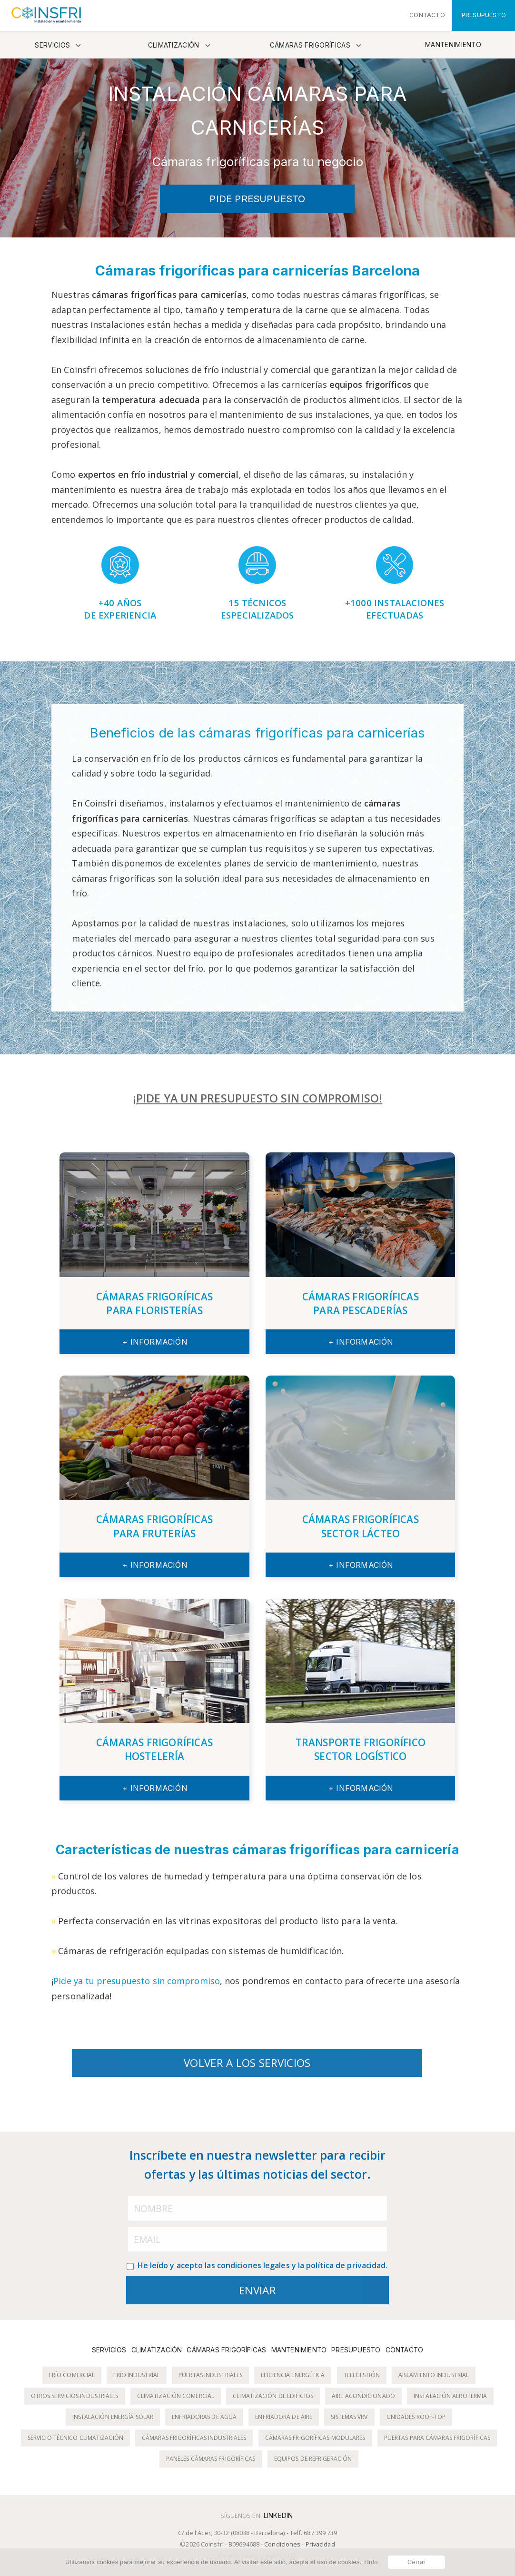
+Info (370, 2562)
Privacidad (320, 2544)
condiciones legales (253, 2265)
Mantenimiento (453, 45)
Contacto (405, 2350)
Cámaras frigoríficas (310, 45)
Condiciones (282, 2544)
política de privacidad (346, 2265)
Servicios (52, 45)
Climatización (173, 45)
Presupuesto (355, 2350)
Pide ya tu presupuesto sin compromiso (136, 1980)
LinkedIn (278, 2515)
